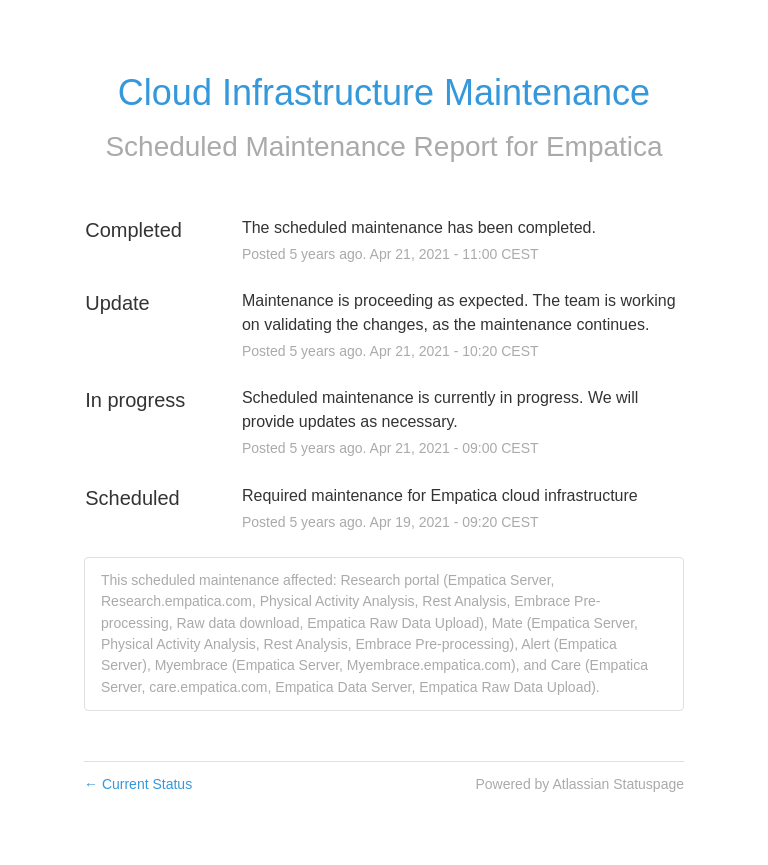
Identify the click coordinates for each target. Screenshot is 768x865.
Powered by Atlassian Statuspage (579, 784)
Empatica (604, 146)
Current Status (138, 784)
